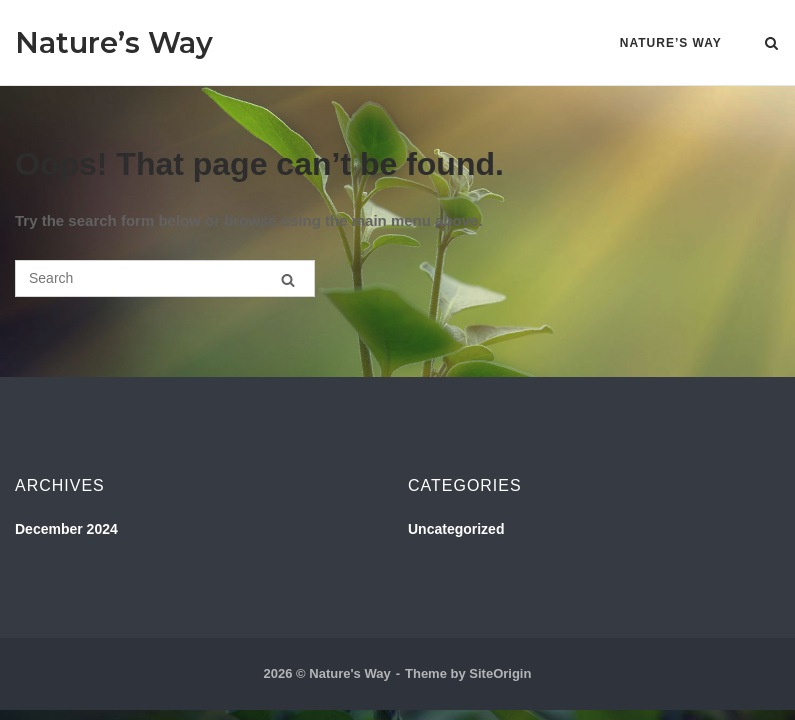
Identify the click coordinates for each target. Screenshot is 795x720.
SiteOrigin (500, 673)
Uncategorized (456, 529)
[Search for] (165, 278)
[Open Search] (771, 44)
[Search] (288, 279)
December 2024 (66, 529)
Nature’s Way (114, 42)
